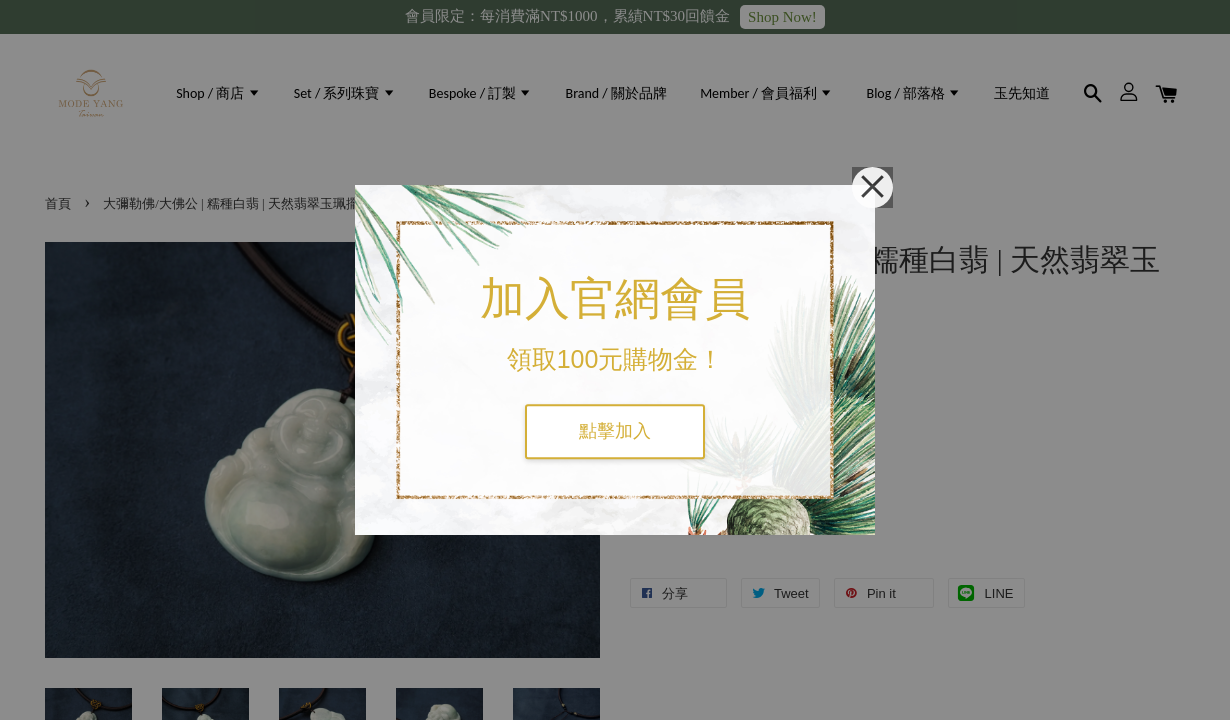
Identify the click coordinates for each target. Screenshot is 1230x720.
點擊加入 (615, 431)
